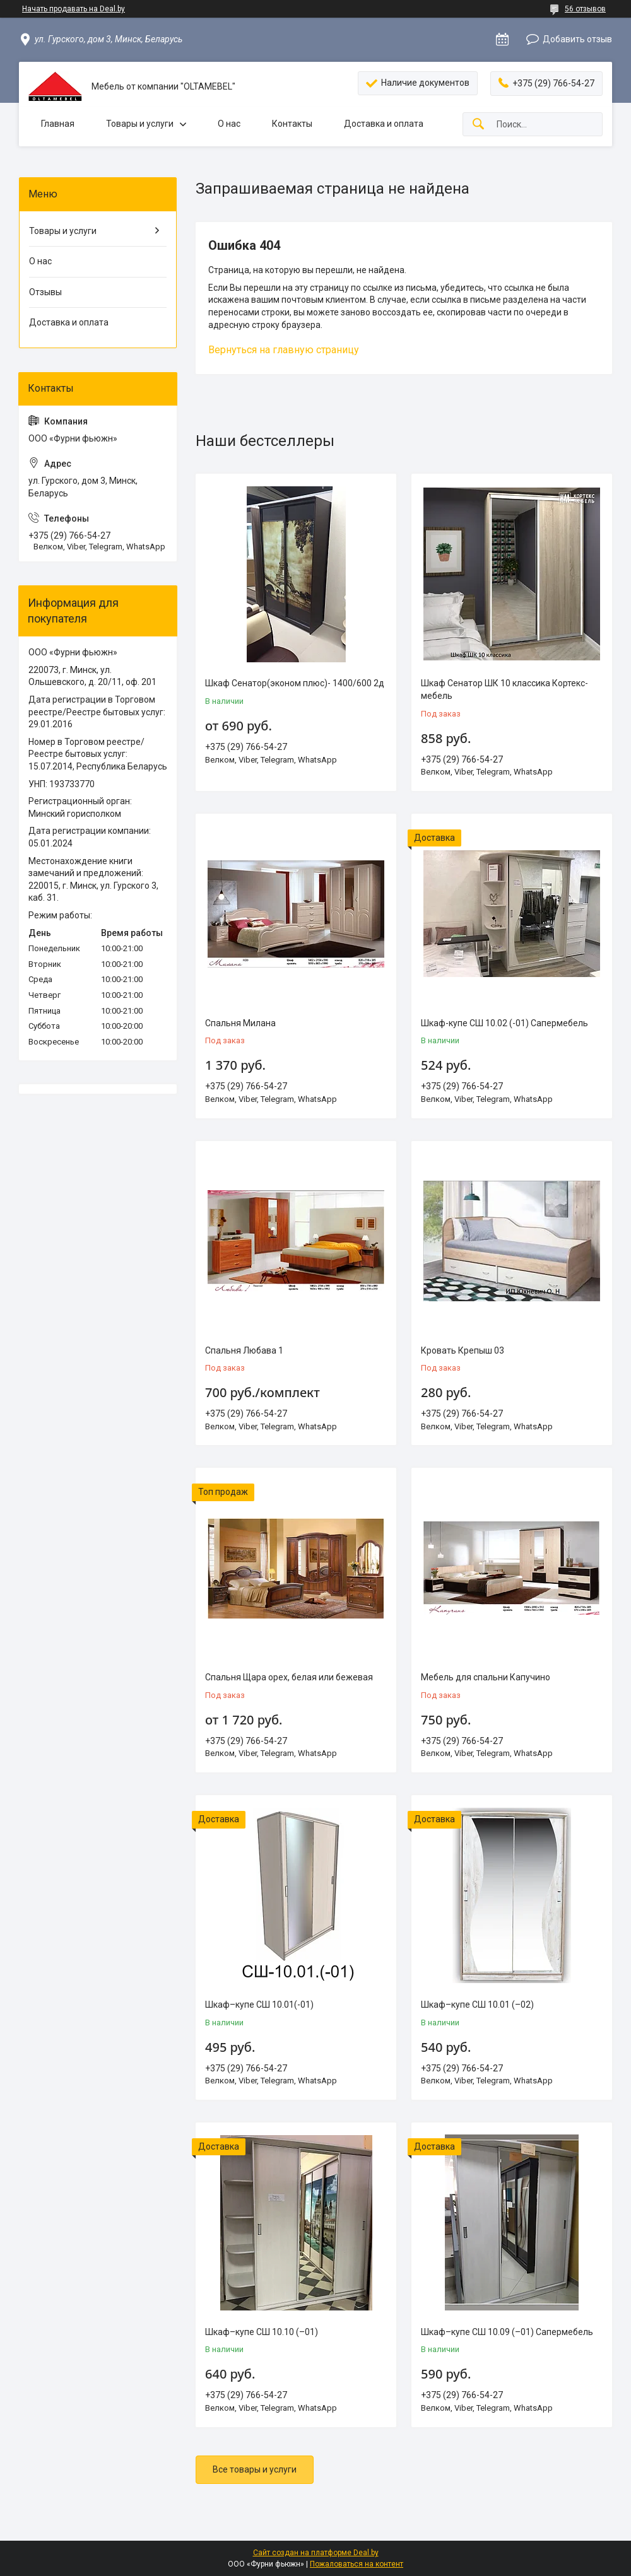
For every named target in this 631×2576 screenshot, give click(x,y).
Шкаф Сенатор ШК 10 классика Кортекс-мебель (504, 689)
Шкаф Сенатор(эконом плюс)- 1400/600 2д (294, 683)
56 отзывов (585, 8)
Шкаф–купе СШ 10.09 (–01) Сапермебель (507, 2332)
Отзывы (45, 292)
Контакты (292, 124)
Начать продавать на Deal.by (73, 8)
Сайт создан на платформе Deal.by (316, 2552)
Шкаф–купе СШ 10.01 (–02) (477, 2004)
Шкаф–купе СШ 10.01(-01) (259, 2004)
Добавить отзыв (577, 39)
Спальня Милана (240, 1023)
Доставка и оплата (383, 124)
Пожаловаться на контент (356, 2564)
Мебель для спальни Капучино (485, 1677)
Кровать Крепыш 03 (462, 1350)
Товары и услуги (140, 124)
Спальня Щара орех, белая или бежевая (289, 1677)
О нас (229, 124)
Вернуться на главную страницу (283, 350)
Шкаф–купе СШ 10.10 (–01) (261, 2332)
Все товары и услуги (255, 2469)
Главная (57, 124)
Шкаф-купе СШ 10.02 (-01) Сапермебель (504, 1023)
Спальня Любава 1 (244, 1350)
